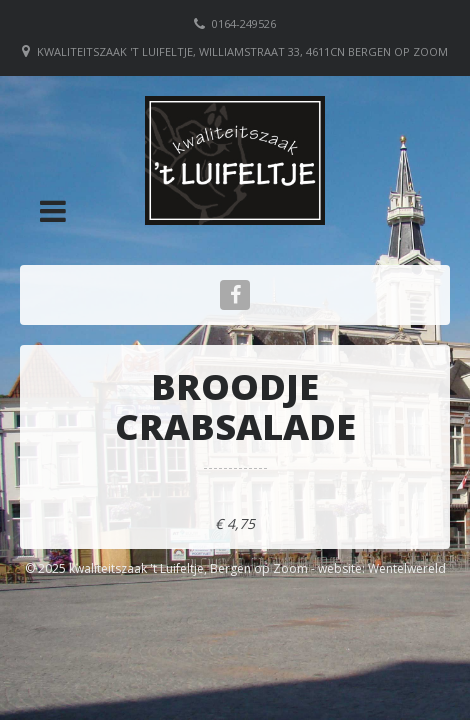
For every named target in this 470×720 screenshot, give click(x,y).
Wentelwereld (407, 568)
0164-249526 (244, 23)
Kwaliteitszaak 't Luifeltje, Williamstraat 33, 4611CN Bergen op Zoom (242, 51)
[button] (53, 211)
